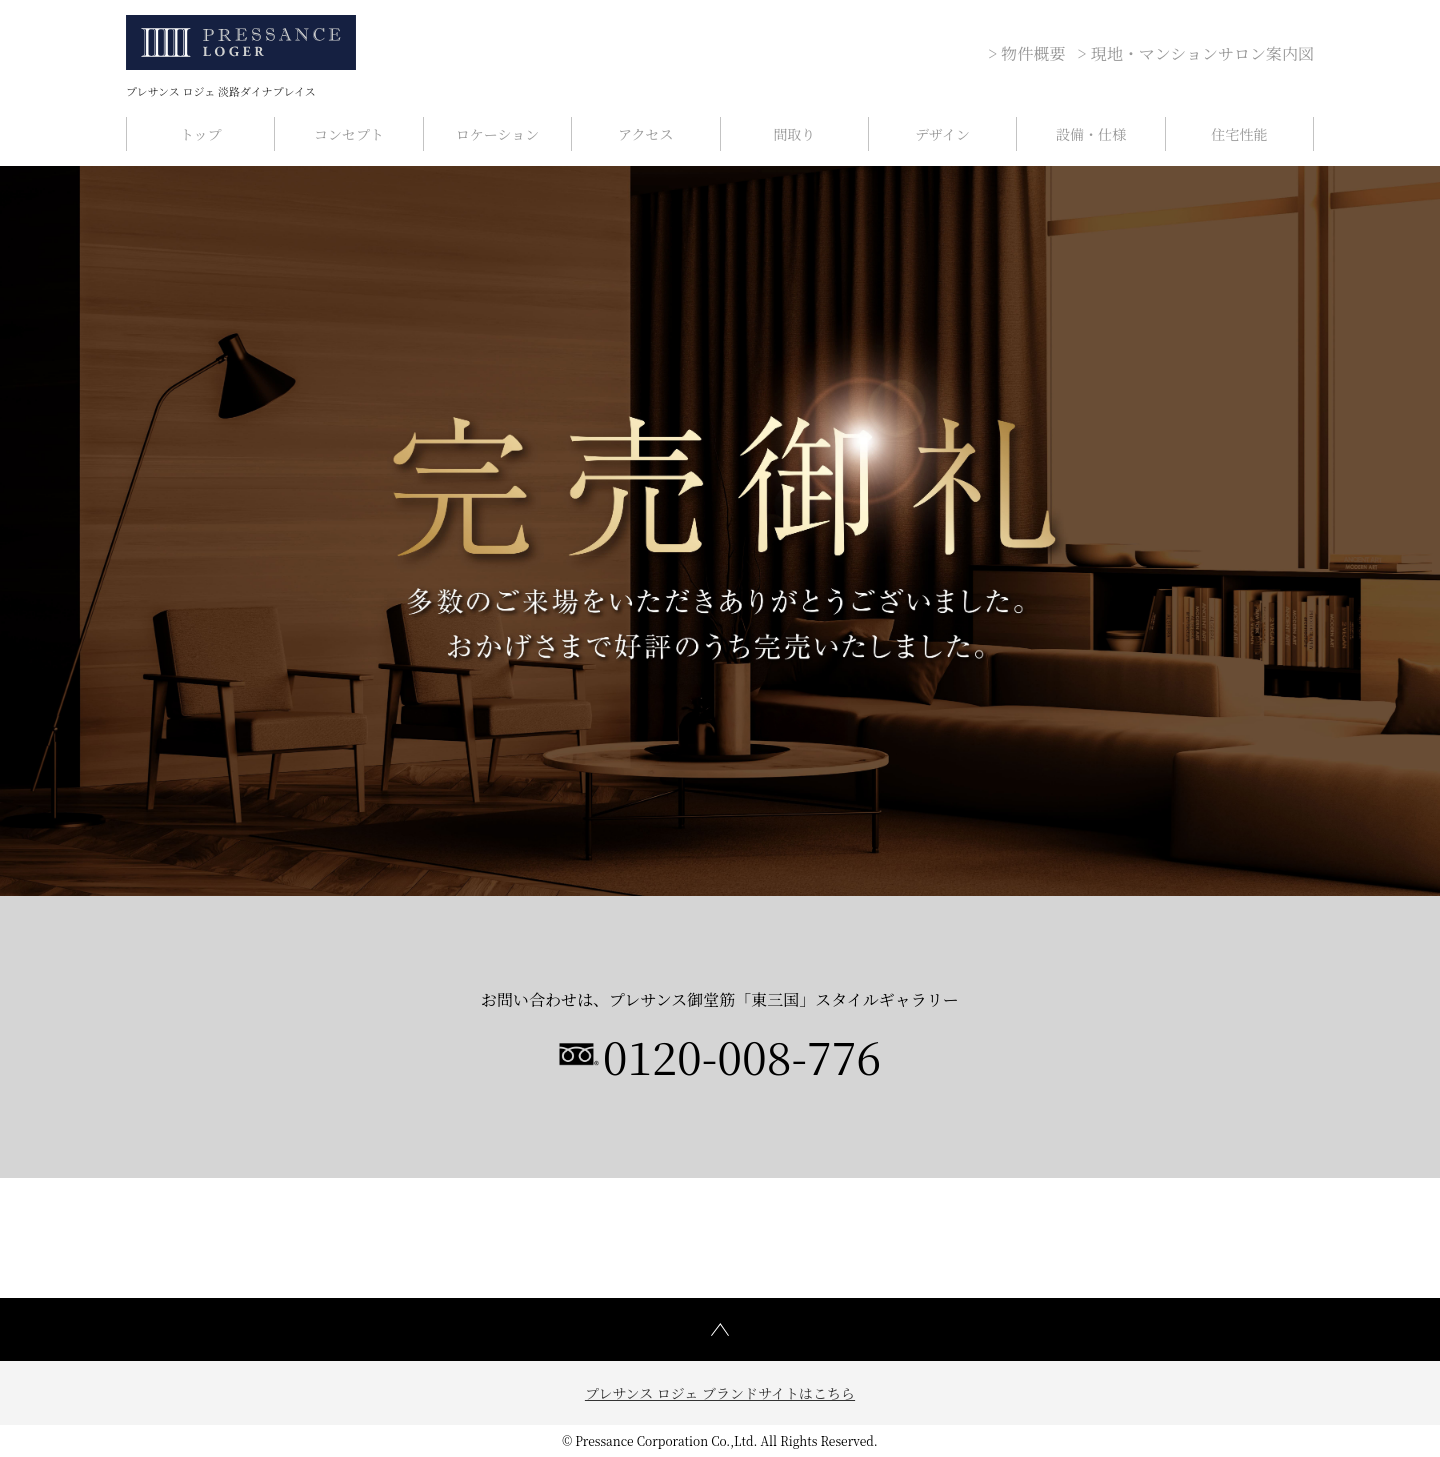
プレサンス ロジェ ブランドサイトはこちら (720, 1393)
